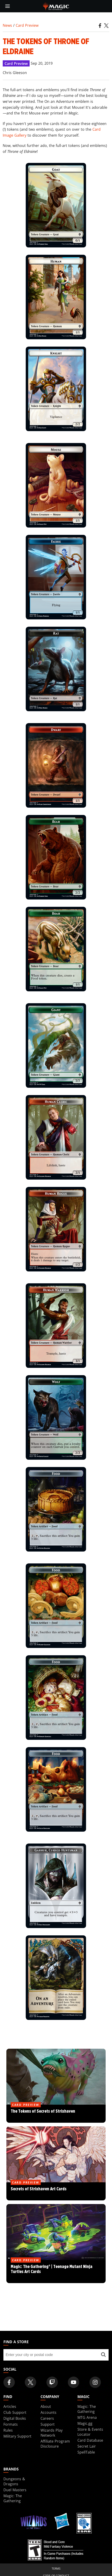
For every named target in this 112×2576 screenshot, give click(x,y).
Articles (9, 2406)
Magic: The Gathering (86, 2409)
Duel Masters (14, 2489)
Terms (56, 2569)
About (46, 2406)
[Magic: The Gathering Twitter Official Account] (30, 2382)
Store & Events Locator (90, 2432)
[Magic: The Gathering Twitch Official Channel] (52, 2382)
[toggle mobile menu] (7, 6)
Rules (8, 2430)
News (7, 25)
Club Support (14, 2412)
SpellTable (86, 2452)
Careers (47, 2418)
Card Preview (27, 25)
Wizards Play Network (52, 2433)
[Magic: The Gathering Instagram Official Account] (95, 2382)
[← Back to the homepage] (56, 5)
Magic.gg (84, 2423)
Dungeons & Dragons (14, 2481)
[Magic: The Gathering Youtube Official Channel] (73, 2382)
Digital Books (14, 2418)
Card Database (90, 2440)
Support (48, 2424)
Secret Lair (86, 2446)
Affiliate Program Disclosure (55, 2444)
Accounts (48, 2412)
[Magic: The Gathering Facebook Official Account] (9, 2382)
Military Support (17, 2436)
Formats (10, 2424)
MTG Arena (87, 2417)
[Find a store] (103, 2355)
